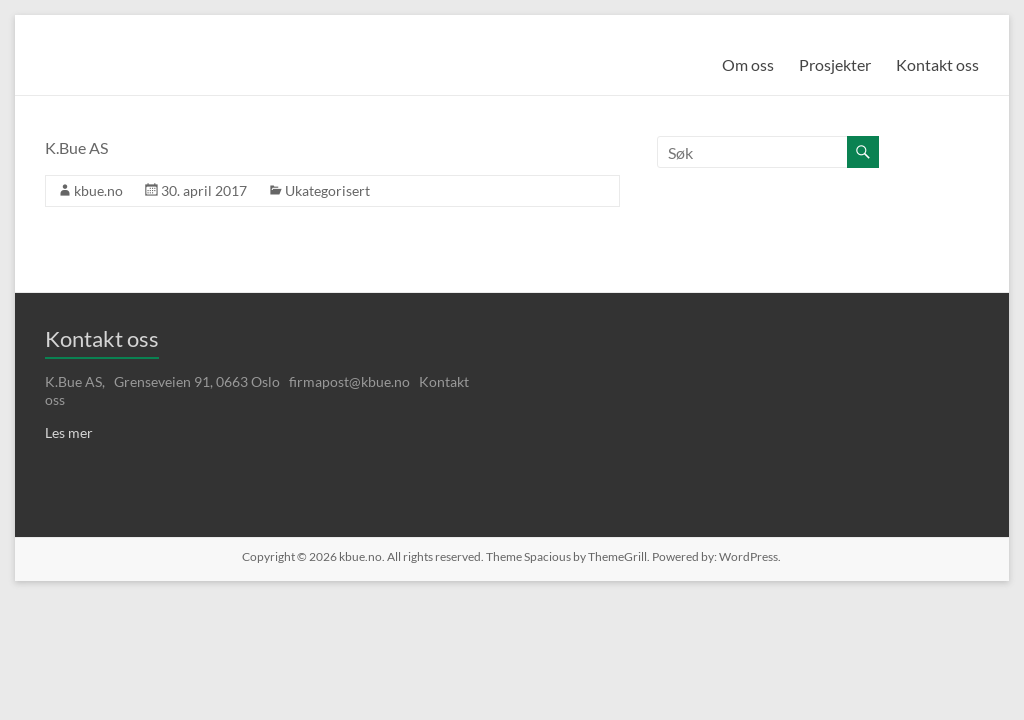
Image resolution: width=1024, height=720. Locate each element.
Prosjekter (835, 64)
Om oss (748, 64)
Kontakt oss (937, 64)
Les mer (69, 432)
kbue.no (98, 190)
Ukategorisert (327, 190)
